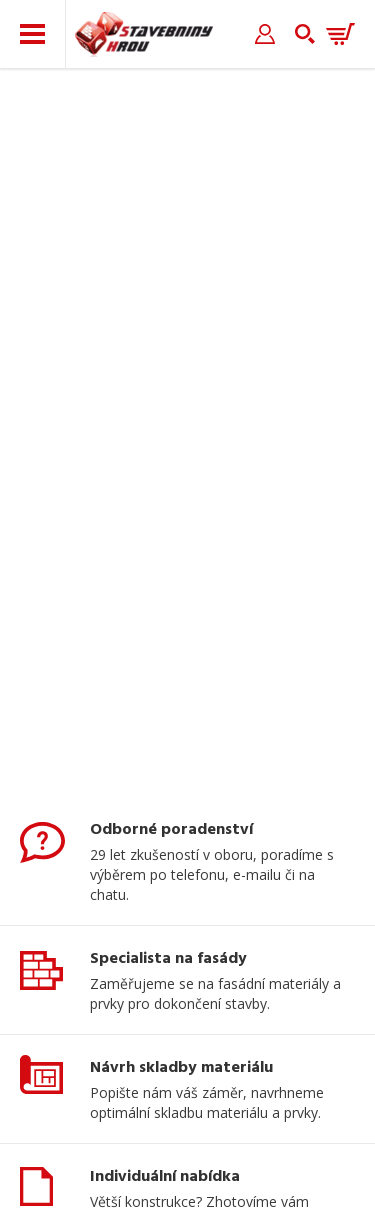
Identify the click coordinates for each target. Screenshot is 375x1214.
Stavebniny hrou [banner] (144, 34)
